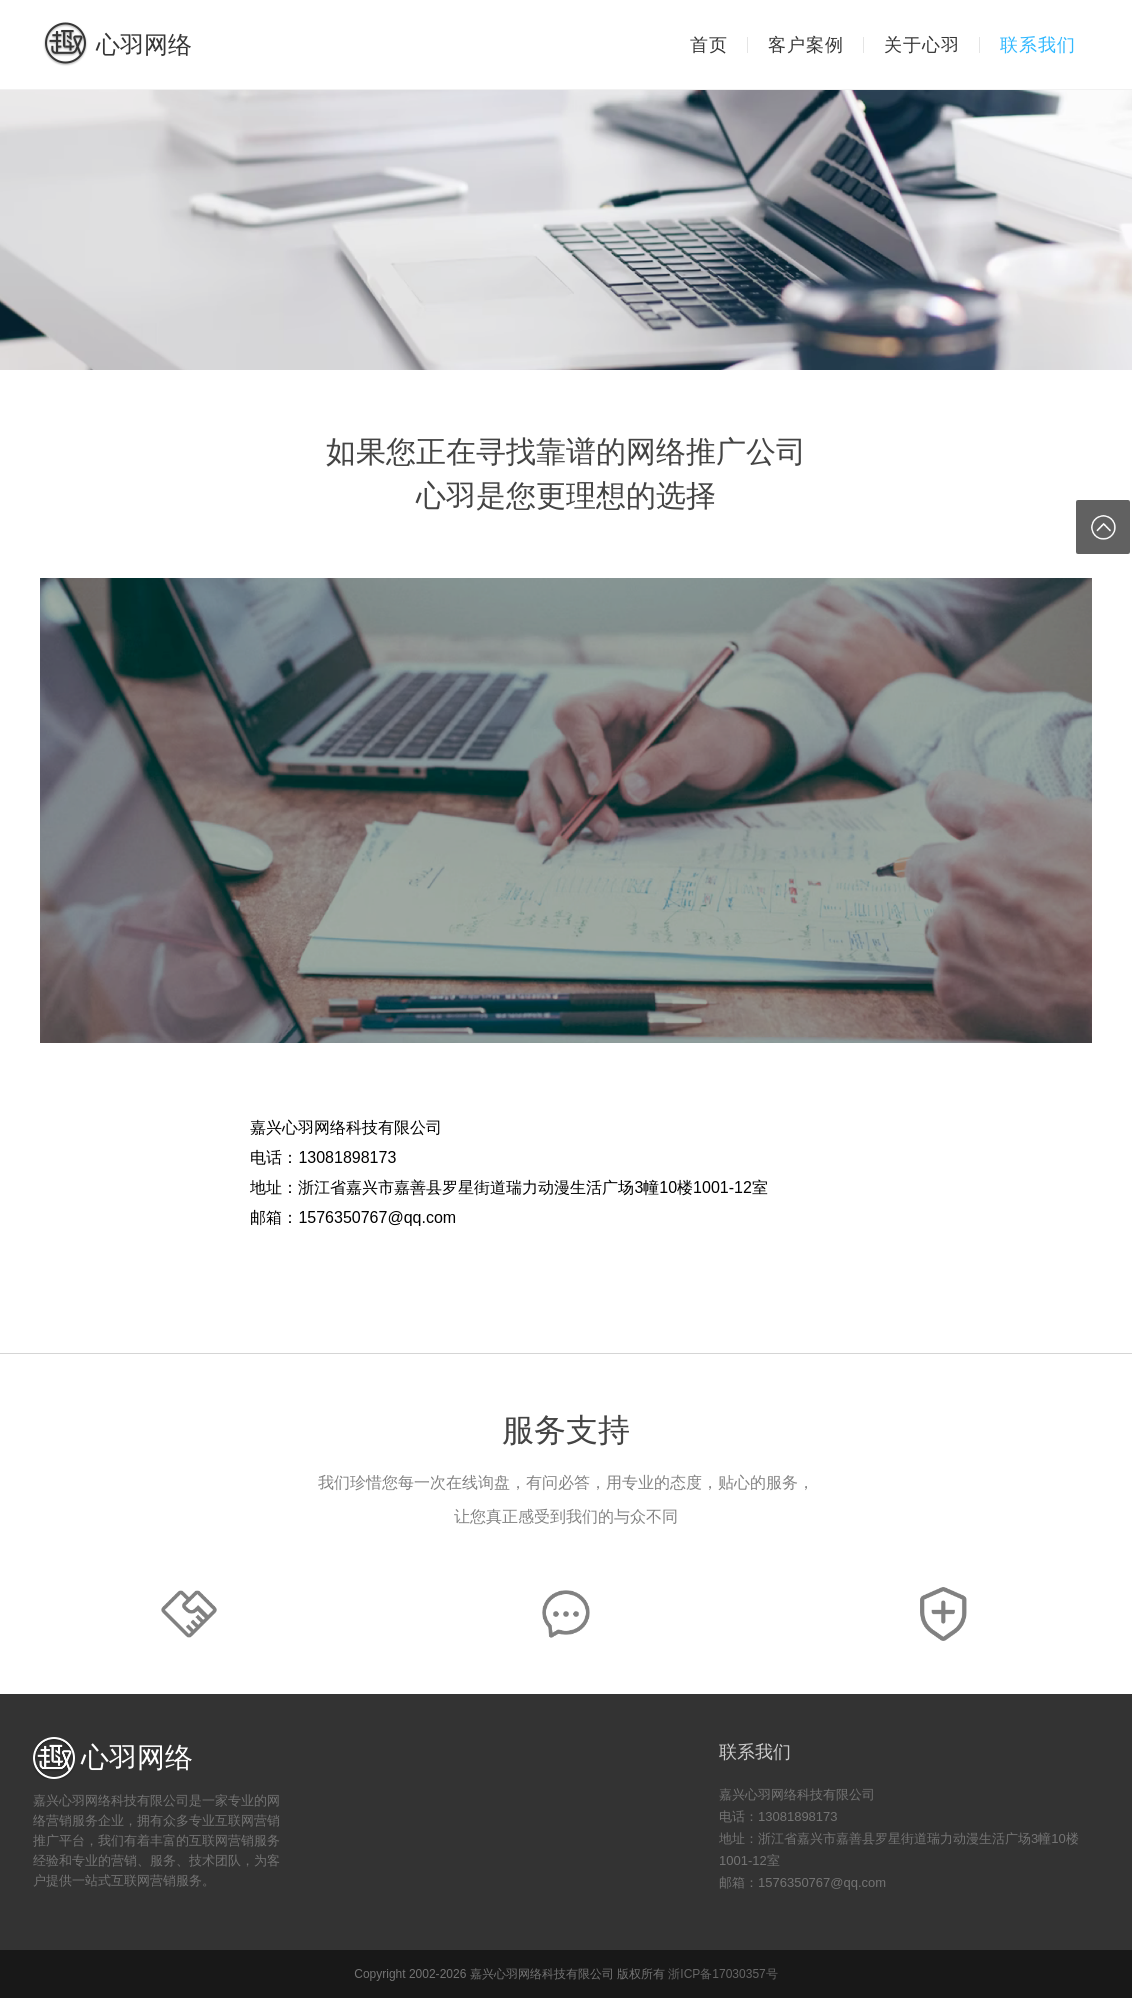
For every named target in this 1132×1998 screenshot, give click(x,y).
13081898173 (347, 1157)
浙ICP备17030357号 (722, 1974)
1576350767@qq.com (377, 1217)
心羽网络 (117, 44)
